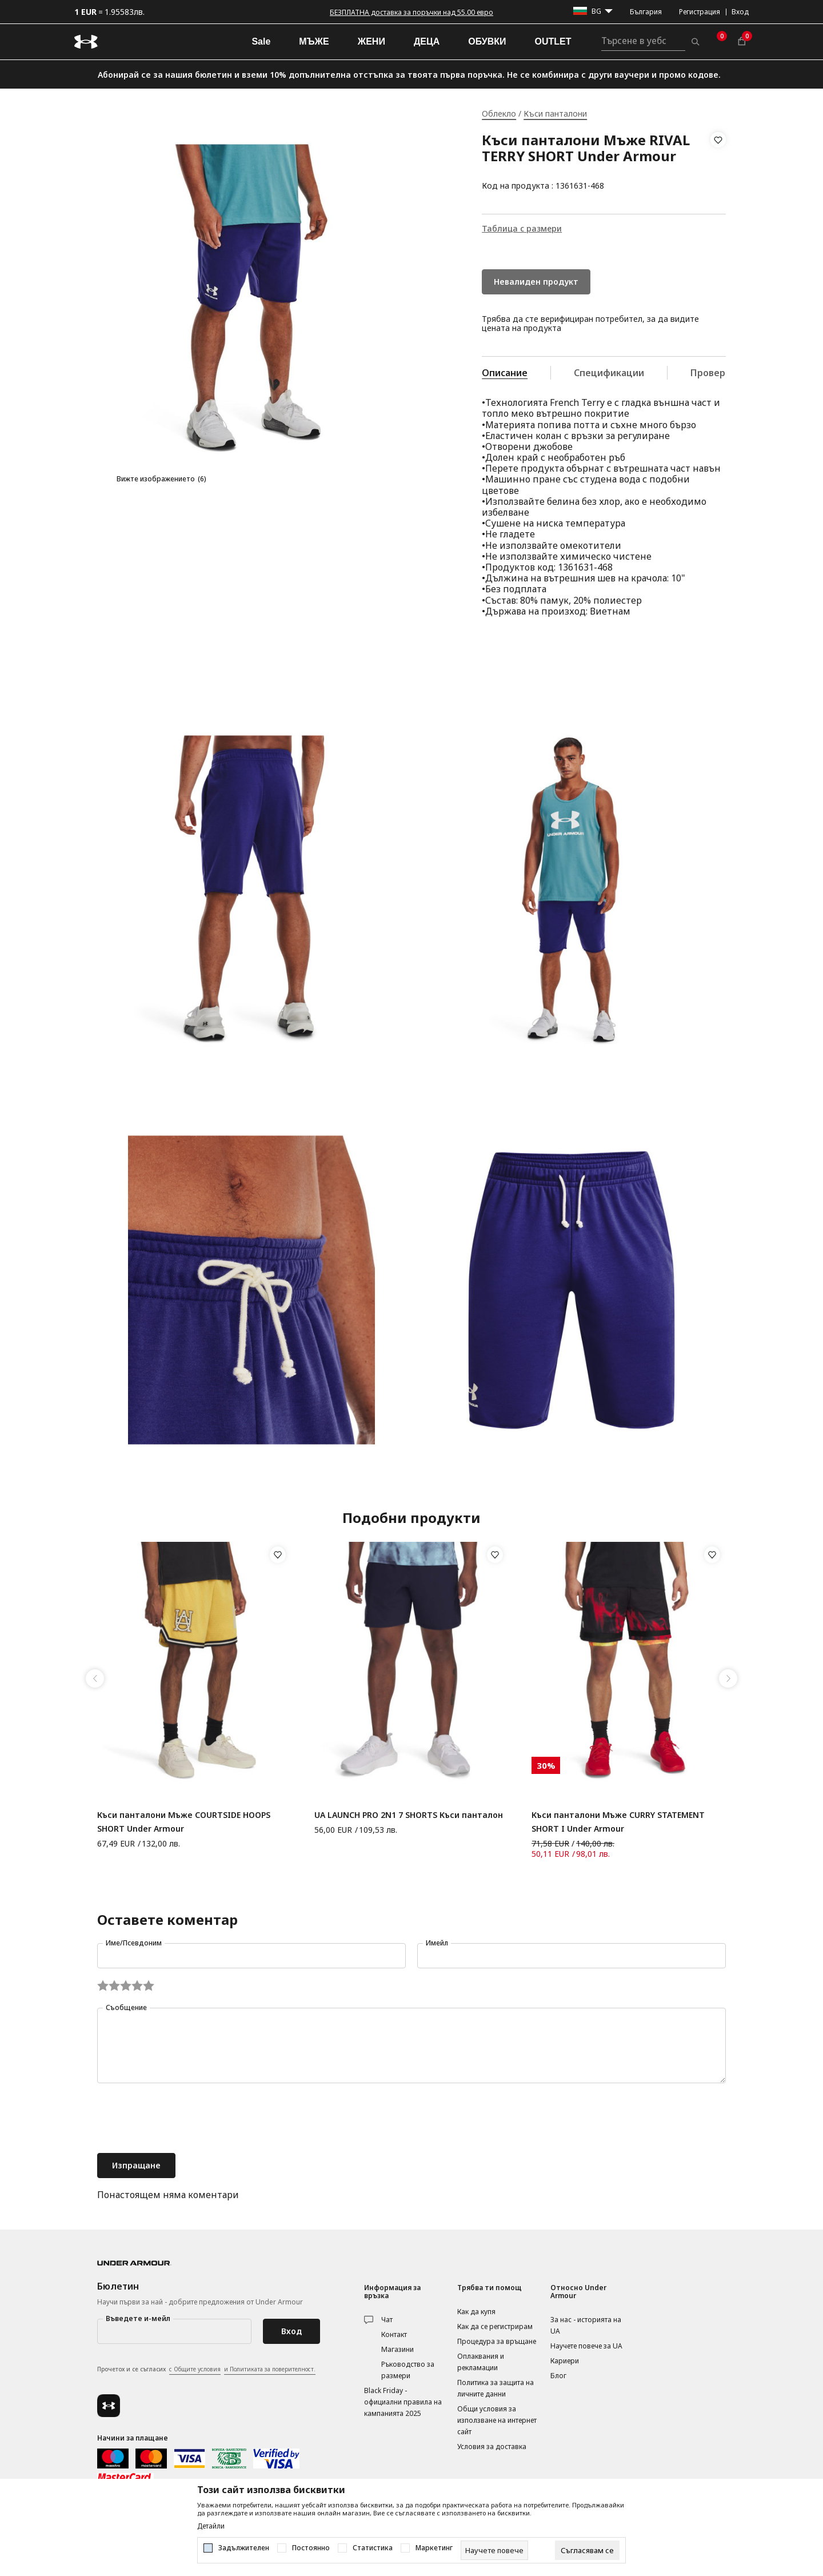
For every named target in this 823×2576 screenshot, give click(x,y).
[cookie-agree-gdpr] (587, 2550)
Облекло (499, 113)
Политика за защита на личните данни (495, 2388)
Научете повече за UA (586, 2346)
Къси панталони (555, 113)
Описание (505, 372)
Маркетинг (434, 2548)
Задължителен (243, 2548)
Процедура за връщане (496, 2341)
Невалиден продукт (536, 281)
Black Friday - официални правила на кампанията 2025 (403, 2402)
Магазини (397, 2349)
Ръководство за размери (407, 2369)
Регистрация (699, 12)
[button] (718, 163)
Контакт (394, 2334)
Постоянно (311, 2548)
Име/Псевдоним (134, 1943)
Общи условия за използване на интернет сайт (497, 2420)
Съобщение (126, 2007)
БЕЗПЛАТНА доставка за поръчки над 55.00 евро (411, 12)
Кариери (564, 2361)
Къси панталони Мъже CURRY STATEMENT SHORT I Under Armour (618, 1821)
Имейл (437, 1943)
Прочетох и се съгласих (206, 2369)
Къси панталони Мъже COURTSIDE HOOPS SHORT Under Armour (183, 1821)
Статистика (373, 2548)
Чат (387, 2319)
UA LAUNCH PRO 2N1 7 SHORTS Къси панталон (408, 1814)
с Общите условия (195, 2369)
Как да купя (476, 2311)
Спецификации (609, 372)
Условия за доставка (491, 2446)
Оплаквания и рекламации (480, 2361)
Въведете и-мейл (138, 2318)
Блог (558, 2375)
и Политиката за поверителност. (269, 2369)
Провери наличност (736, 372)
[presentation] (184, 2119)
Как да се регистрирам (495, 2326)
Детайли (211, 2526)
